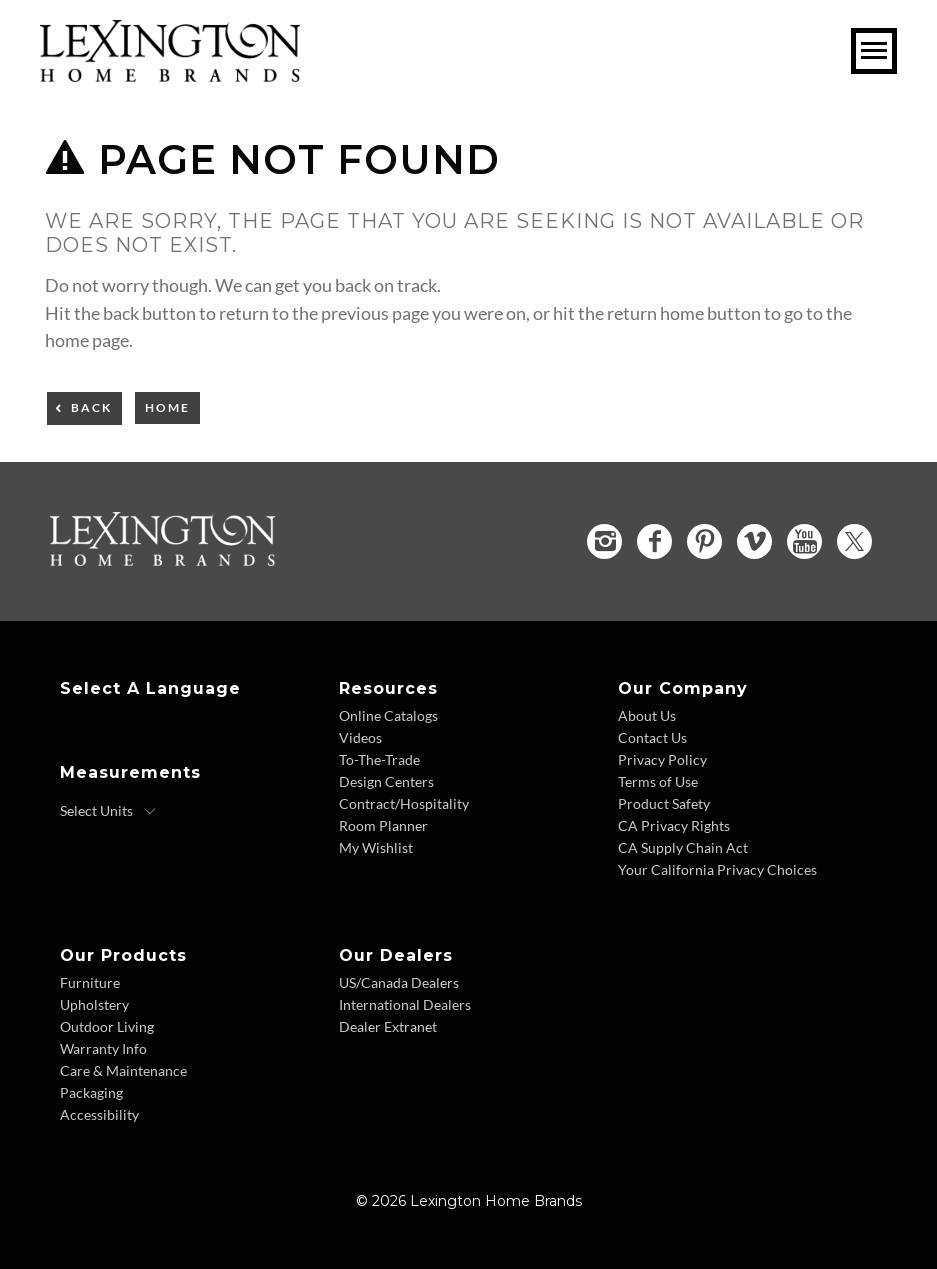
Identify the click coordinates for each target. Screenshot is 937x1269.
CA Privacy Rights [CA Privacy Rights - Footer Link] (674, 825)
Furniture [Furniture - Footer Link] (90, 982)
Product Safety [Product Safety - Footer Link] (664, 803)
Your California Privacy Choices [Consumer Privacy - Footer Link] (717, 869)
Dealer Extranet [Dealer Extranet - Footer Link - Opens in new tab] (388, 1026)
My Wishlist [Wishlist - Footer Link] (376, 847)
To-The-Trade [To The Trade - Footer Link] (379, 759)
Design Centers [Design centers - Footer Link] (386, 781)
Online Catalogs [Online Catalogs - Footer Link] (388, 715)
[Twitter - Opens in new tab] (854, 541)
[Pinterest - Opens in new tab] (704, 541)
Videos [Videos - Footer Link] (360, 737)
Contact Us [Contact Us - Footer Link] (652, 737)
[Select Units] (108, 811)
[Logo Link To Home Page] (170, 75)
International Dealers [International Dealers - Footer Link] (405, 1004)
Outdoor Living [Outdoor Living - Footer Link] (107, 1026)
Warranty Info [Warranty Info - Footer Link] (103, 1048)
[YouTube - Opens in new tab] (804, 541)
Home (167, 407)
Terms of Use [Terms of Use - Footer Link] (658, 781)
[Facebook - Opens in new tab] (654, 541)
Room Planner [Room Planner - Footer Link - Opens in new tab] (383, 825)
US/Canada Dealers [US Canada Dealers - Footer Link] (399, 982)
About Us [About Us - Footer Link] (647, 715)
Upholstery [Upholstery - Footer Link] (94, 1004)
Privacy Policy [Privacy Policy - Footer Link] (662, 759)
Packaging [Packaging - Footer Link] (91, 1092)
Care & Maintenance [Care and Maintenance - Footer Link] (123, 1070)
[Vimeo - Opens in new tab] (754, 541)
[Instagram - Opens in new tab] (604, 541)
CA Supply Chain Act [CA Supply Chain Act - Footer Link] (683, 847)
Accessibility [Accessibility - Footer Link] (99, 1114)
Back (91, 407)
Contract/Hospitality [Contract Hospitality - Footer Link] (404, 803)
